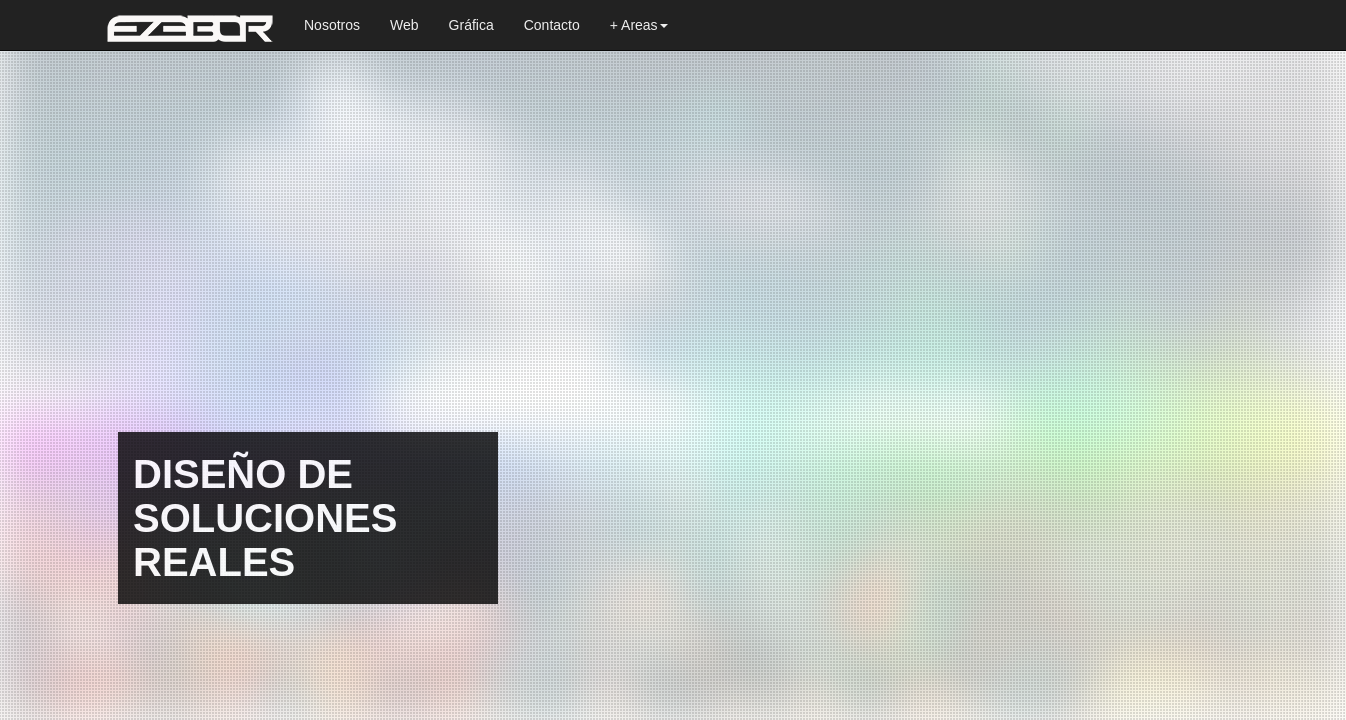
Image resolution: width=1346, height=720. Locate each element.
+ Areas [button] (639, 25)
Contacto (552, 25)
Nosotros (332, 25)
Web (404, 25)
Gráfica (471, 25)
